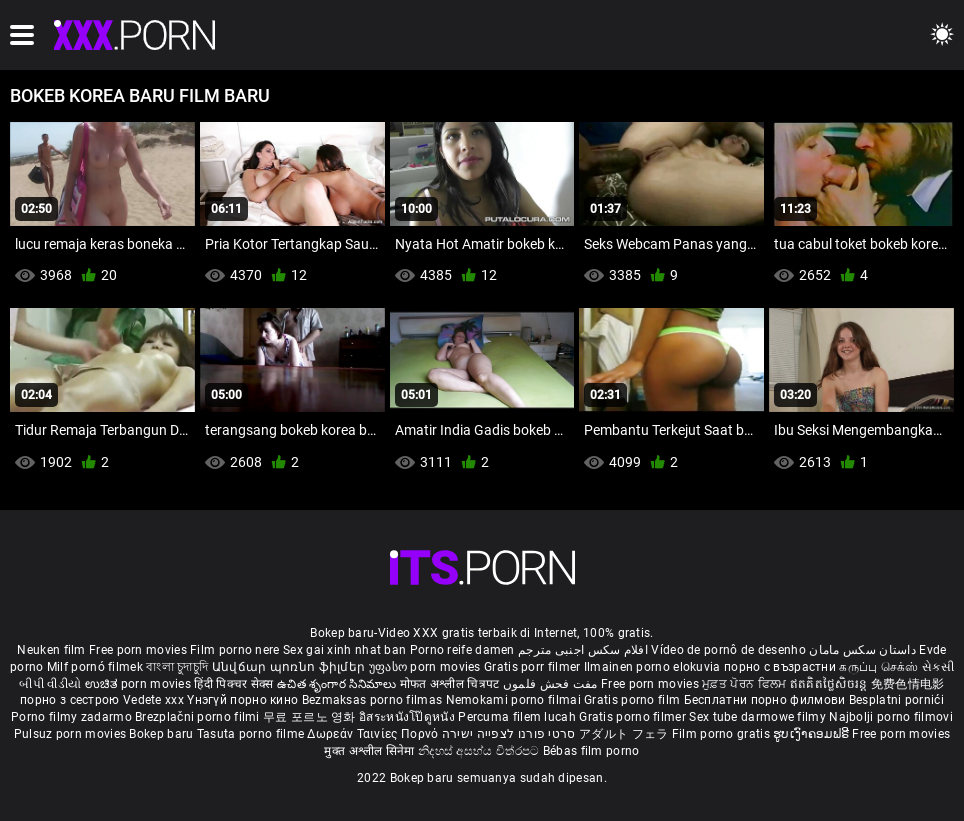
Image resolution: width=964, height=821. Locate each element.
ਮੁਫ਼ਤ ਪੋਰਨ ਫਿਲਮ (746, 684)
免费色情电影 (908, 684)
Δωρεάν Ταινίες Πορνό (374, 734)
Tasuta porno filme (252, 734)
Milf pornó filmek (95, 667)
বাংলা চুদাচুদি (177, 667)
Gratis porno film (633, 700)
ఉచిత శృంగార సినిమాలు (338, 684)
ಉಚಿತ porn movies (140, 684)
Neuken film (51, 650)
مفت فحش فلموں (552, 684)
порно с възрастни (780, 667)
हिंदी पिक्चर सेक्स (233, 684)
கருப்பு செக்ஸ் (878, 667)
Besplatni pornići (896, 700)
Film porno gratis (722, 734)
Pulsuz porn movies (72, 734)
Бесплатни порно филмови (766, 700)
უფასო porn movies (426, 667)
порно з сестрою (70, 700)
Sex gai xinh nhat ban (344, 650)
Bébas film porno (591, 751)
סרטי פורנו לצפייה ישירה (509, 734)
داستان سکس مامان (862, 650)
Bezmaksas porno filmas (374, 700)
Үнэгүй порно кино (244, 700)
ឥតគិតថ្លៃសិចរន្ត (830, 684)
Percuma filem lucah (518, 717)
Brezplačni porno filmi (199, 717)
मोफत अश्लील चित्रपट (451, 684)
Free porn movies (139, 650)
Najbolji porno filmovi (891, 717)
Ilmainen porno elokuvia (654, 667)
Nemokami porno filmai (515, 700)
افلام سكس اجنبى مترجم (583, 650)
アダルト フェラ (623, 734)
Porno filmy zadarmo (73, 717)
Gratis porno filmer (634, 717)
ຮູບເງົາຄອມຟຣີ (812, 734)
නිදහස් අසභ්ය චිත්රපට (480, 751)
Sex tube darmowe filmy (757, 717)
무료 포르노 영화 (311, 717)
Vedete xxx (153, 700)
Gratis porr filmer (534, 667)
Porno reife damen (462, 650)
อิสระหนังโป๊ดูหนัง (408, 717)
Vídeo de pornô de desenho (728, 650)
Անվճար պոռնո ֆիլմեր (290, 667)
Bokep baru (161, 734)
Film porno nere (235, 650)
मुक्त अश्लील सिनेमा (371, 751)
